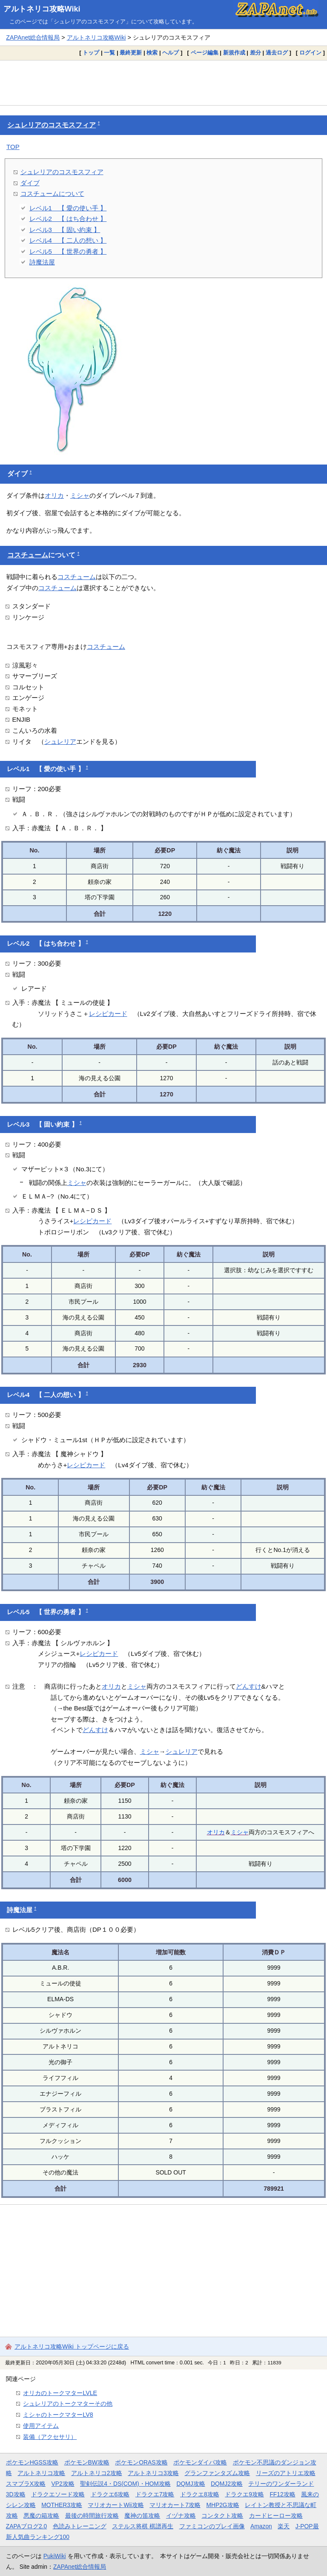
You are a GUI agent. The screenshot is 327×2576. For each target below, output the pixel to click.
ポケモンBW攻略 (86, 2462)
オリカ (54, 495)
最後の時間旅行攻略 (92, 2515)
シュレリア (60, 741)
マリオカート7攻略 (175, 2504)
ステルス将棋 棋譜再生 (142, 2526)
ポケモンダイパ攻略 (200, 2462)
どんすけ (248, 1686)
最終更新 (131, 52)
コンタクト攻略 (222, 2515)
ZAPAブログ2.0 (26, 2526)
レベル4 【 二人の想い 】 (68, 240)
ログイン (310, 52)
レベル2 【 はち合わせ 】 (68, 218)
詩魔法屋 (42, 262)
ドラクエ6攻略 (110, 2494)
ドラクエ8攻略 (199, 2494)
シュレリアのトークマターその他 (67, 2403)
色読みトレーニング (79, 2526)
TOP (13, 146)
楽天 (284, 2526)
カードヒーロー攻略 (276, 2515)
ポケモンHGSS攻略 (32, 2462)
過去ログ (277, 52)
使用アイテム (41, 2425)
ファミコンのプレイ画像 (212, 2526)
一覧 (109, 52)
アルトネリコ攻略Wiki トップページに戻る (71, 2346)
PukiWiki (54, 2556)
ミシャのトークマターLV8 (58, 2414)
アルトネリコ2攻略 (96, 2473)
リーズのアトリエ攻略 (286, 2473)
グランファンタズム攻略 (217, 2473)
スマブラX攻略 (26, 2483)
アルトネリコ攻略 (41, 2473)
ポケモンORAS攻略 (141, 2462)
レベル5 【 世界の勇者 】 (68, 251)
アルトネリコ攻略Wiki (41, 9)
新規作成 (234, 52)
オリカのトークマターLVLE (60, 2393)
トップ (91, 52)
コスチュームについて (52, 193)
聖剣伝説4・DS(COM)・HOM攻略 (125, 2483)
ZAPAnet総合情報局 (33, 37)
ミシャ (79, 495)
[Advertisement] (163, 82)
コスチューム (27, 555)
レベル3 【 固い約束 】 (64, 229)
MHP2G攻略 (222, 2504)
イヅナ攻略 (181, 2515)
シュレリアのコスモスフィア (51, 125)
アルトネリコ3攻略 (153, 2473)
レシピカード (108, 1013)
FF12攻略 (282, 2494)
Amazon (261, 2526)
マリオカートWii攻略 (115, 2504)
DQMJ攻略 (190, 2483)
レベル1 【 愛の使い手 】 (68, 208)
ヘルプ (170, 52)
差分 (255, 52)
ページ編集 (204, 52)
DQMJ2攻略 (227, 2483)
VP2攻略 (63, 2483)
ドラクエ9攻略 (244, 2494)
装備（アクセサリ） (50, 2436)
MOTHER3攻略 (61, 2504)
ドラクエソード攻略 (58, 2494)
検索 (152, 52)
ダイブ (30, 182)
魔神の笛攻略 (142, 2515)
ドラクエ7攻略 (155, 2494)
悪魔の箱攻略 (41, 2515)
